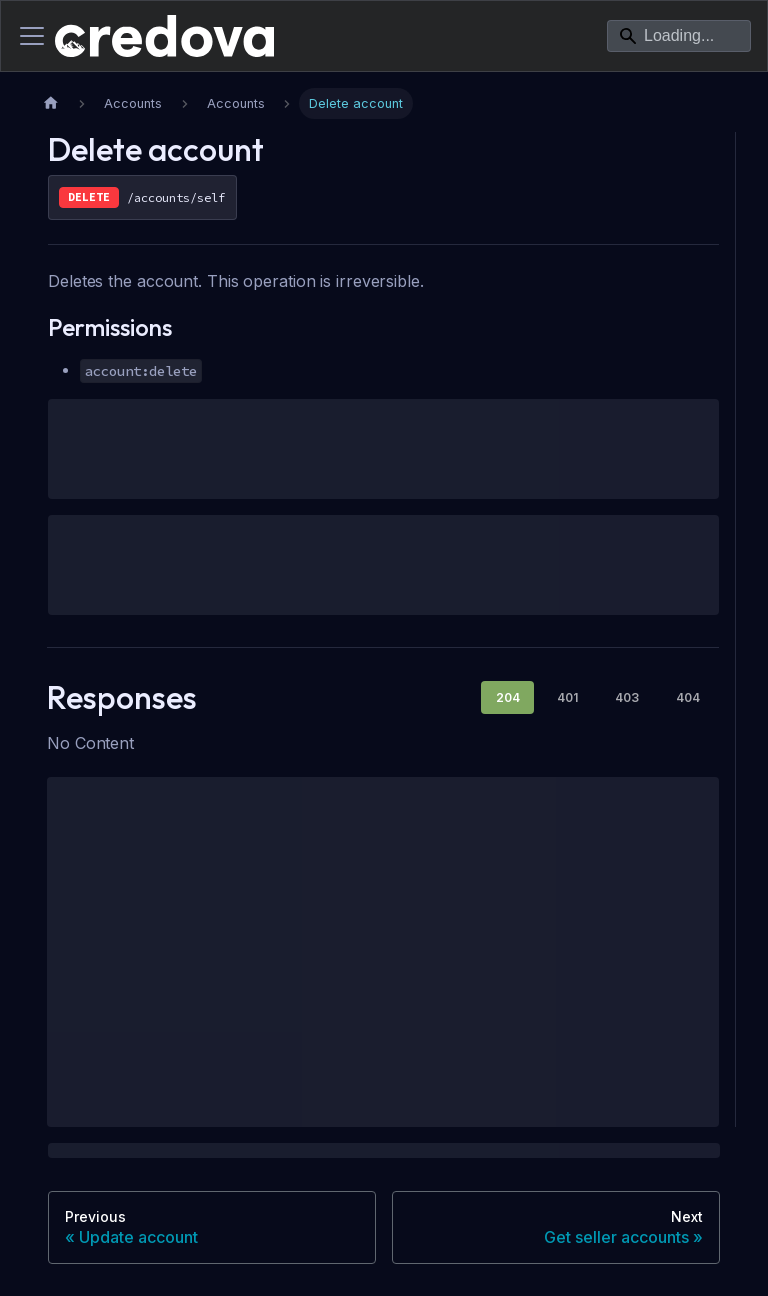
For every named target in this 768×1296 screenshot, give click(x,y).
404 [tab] (688, 697)
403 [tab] (627, 697)
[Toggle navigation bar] (32, 36)
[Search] (679, 36)
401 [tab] (567, 697)
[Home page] (51, 103)
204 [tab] (508, 697)
